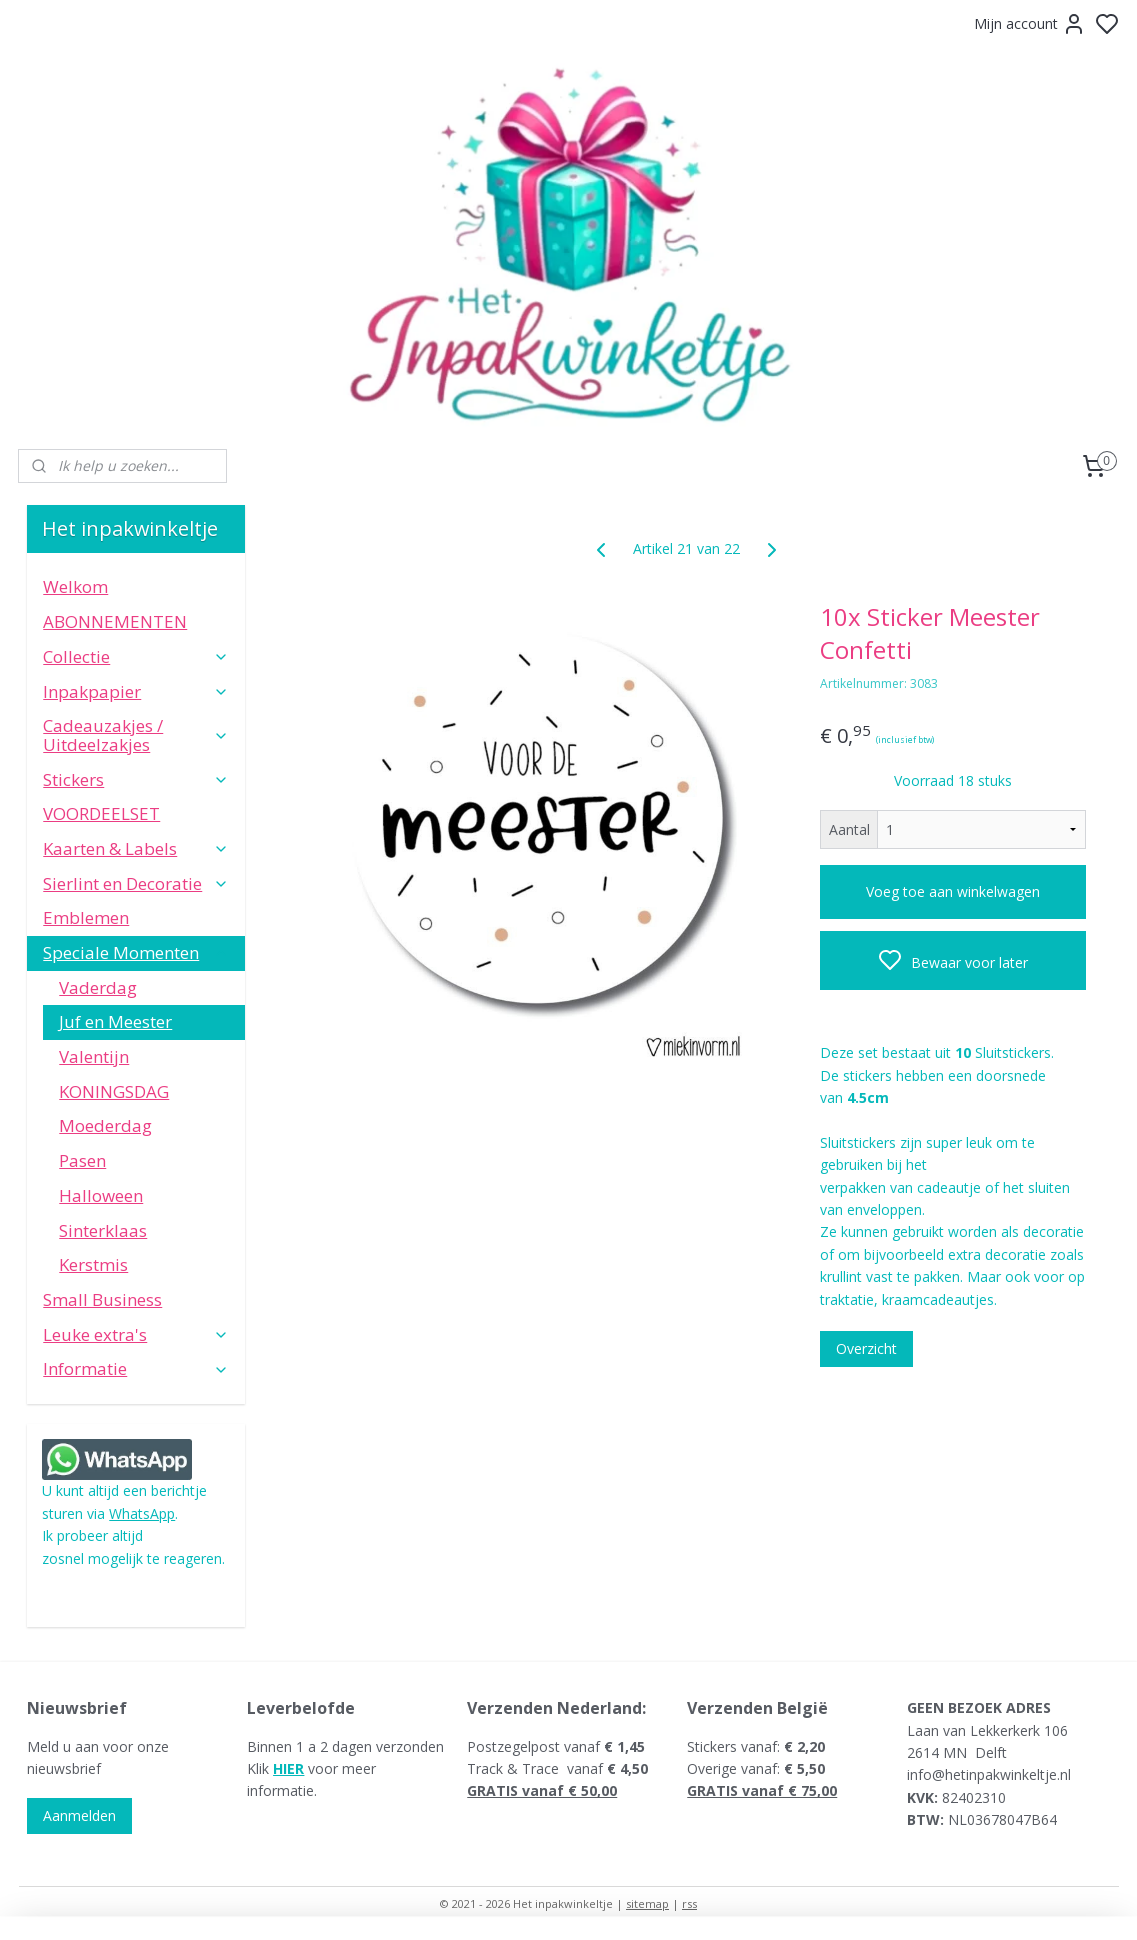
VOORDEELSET (101, 813)
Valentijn (94, 1056)
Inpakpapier (136, 691)
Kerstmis (93, 1264)
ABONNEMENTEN (115, 621)
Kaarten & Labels (136, 848)
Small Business (102, 1299)
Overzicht (867, 1348)
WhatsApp (142, 1513)
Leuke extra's (136, 1334)
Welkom (75, 586)
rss (689, 1903)
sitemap (647, 1903)
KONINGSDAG (114, 1091)
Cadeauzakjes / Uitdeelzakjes (136, 735)
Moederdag (105, 1125)
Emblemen (86, 917)
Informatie (136, 1368)
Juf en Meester (115, 1021)
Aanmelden (79, 1815)
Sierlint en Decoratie (136, 883)
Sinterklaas (103, 1230)
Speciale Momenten (136, 952)
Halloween (101, 1195)
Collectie (136, 656)
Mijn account (1030, 24)
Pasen (82, 1160)
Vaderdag (98, 987)
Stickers (136, 779)
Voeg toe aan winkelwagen (953, 891)
